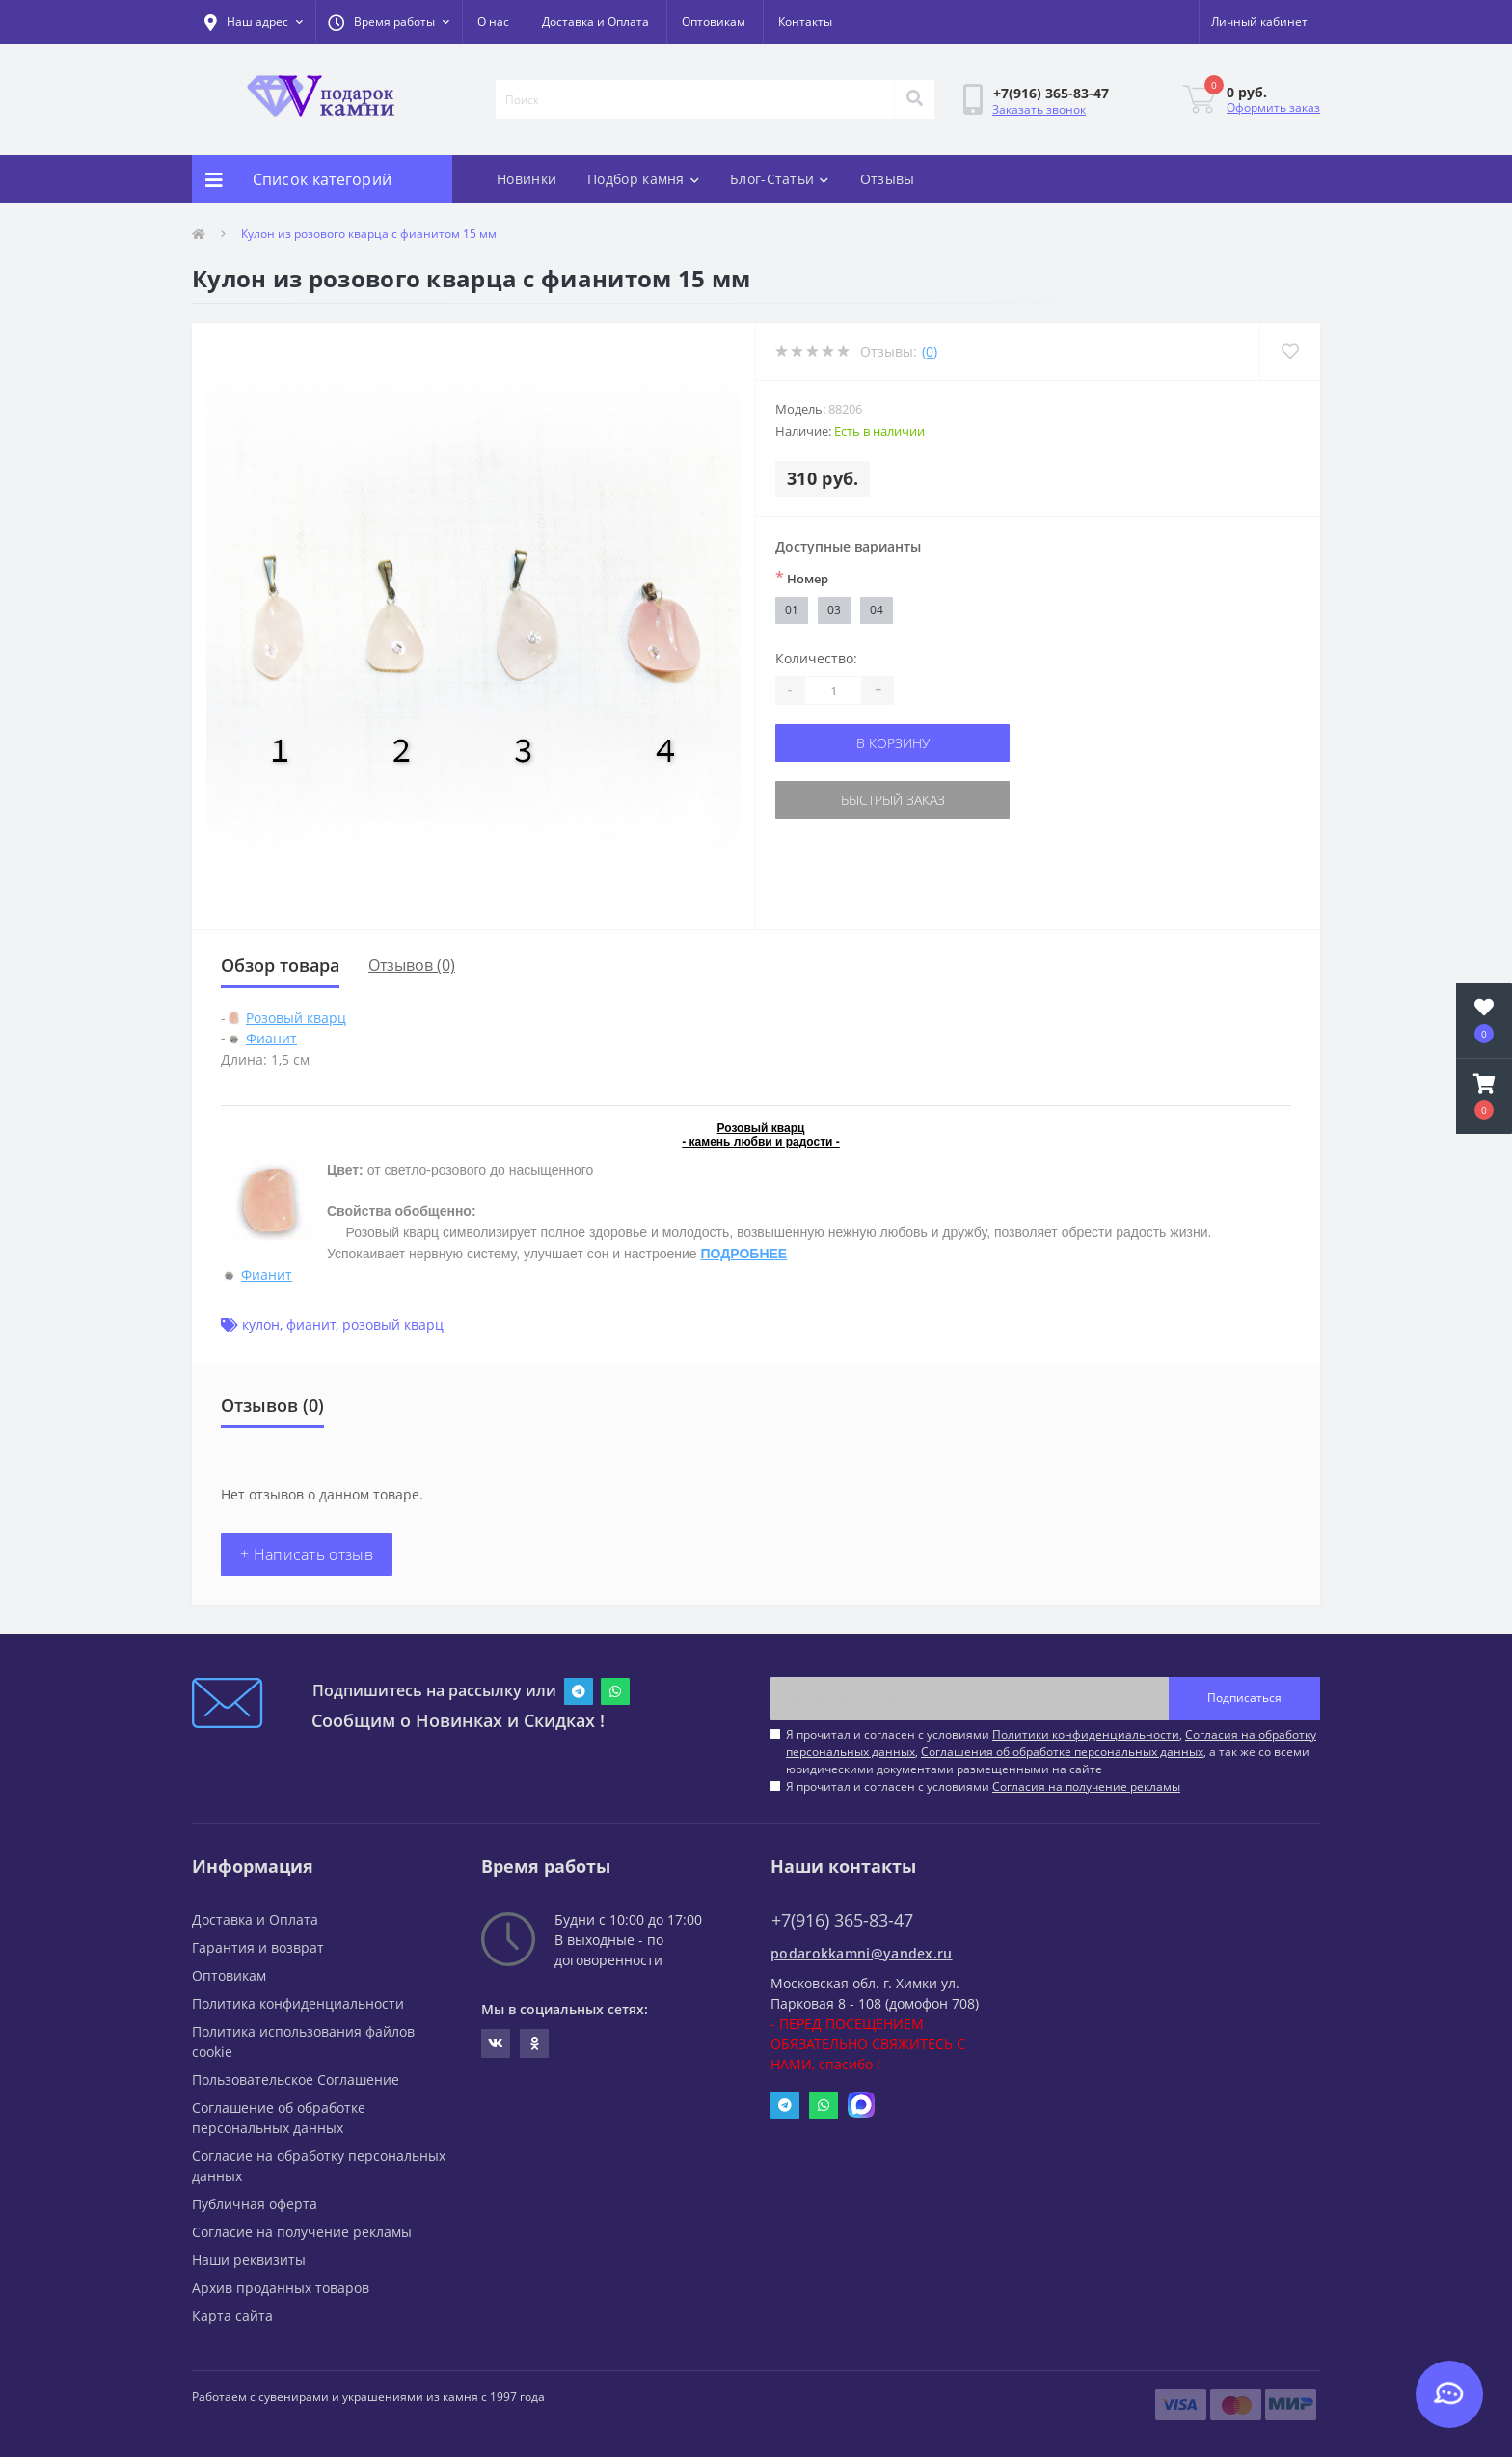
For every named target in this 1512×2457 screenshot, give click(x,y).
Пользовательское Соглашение (295, 2079)
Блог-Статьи (779, 179)
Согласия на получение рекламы (1086, 1786)
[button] (388, 22)
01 (791, 610)
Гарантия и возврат (258, 1947)
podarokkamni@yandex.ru (861, 1953)
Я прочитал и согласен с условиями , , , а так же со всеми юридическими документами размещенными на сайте (1051, 1751)
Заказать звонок (1039, 109)
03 (834, 610)
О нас (493, 22)
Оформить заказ (1273, 107)
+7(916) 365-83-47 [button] (842, 1920)
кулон (261, 1324)
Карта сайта (232, 2316)
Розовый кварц (296, 1018)
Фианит (271, 1038)
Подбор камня (643, 179)
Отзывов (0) (411, 965)
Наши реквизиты (249, 2260)
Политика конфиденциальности (298, 2003)
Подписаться (1244, 1697)
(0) (929, 351)
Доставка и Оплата (595, 22)
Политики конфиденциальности (1085, 1734)
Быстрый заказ (893, 800)
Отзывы (887, 179)
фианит (311, 1324)
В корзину (893, 743)
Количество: (816, 658)
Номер (801, 577)
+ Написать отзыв (306, 1554)
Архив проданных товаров (280, 2288)
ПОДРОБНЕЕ (744, 1253)
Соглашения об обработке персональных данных (1062, 1751)
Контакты (805, 22)
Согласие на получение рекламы (302, 2232)
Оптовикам (713, 22)
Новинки (526, 179)
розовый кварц (393, 1324)
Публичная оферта (254, 2204)
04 (876, 610)
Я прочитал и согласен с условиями (983, 1786)
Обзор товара (280, 965)
